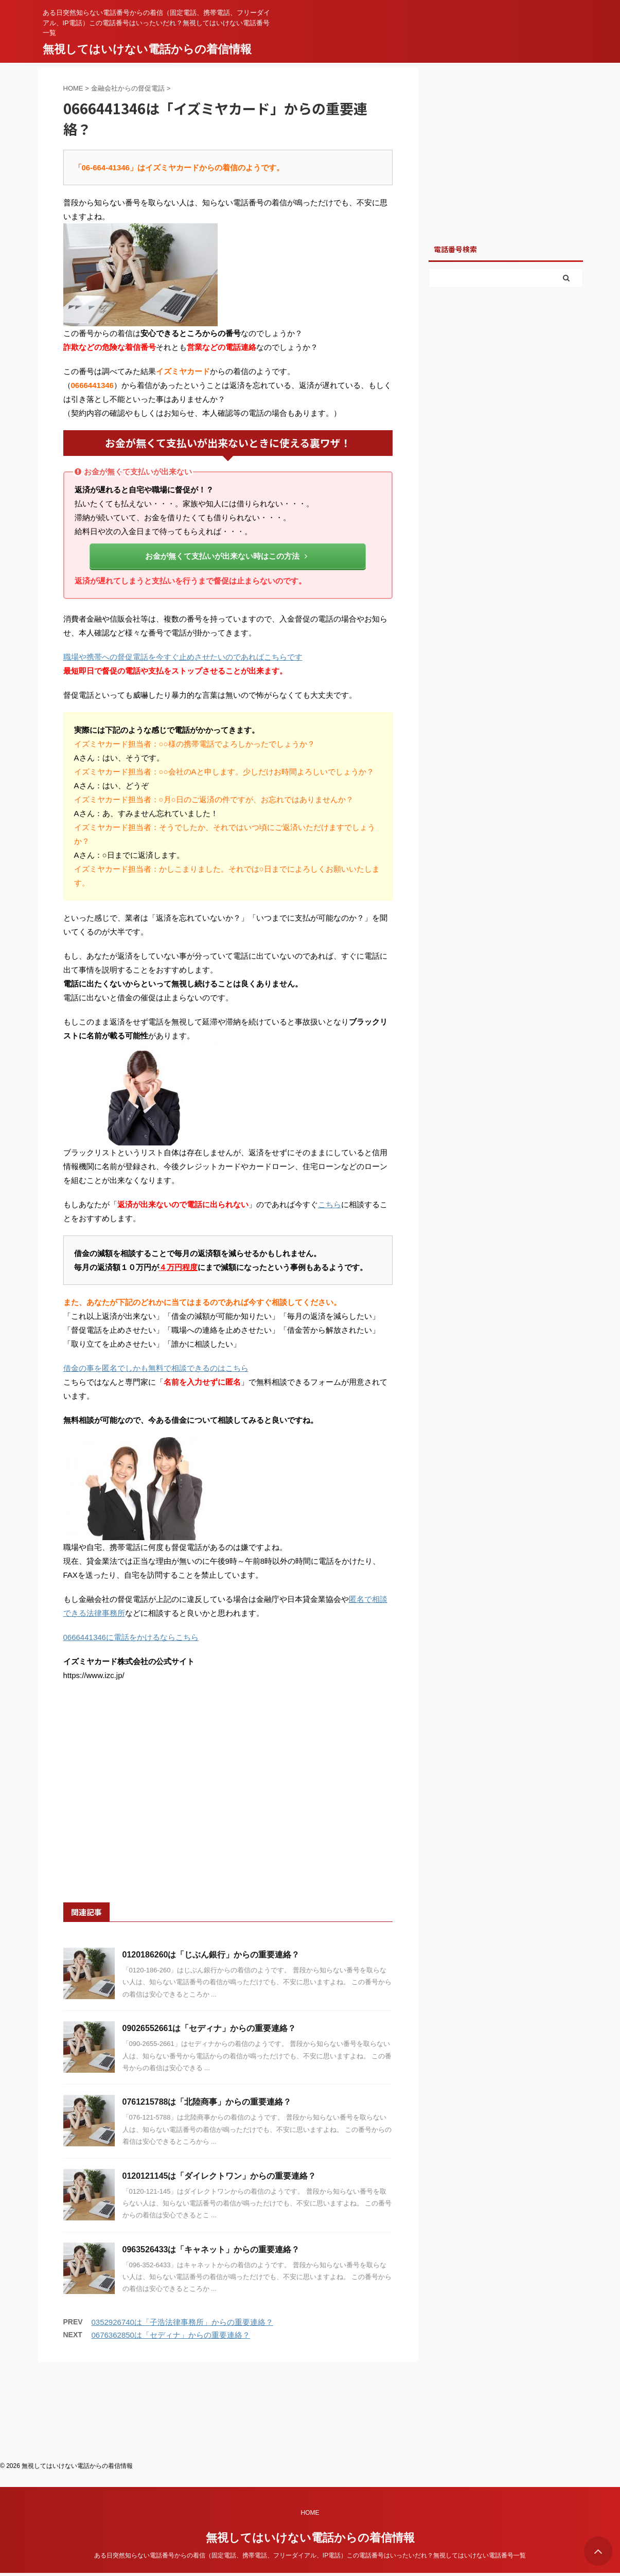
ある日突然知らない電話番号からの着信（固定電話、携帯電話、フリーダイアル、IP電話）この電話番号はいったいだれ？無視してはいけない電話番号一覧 (310, 2455)
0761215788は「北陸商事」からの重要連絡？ (207, 2101)
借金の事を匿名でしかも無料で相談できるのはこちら (156, 1368)
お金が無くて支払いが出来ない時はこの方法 (226, 556)
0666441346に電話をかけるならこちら (131, 1637)
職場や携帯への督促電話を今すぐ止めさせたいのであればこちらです (183, 656)
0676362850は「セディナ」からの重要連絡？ (171, 2335)
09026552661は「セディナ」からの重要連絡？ (209, 2028)
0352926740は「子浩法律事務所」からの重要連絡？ (182, 2322)
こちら (329, 1204)
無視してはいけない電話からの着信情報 (147, 49)
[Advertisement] (228, 1804)
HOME (310, 2412)
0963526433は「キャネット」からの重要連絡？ (211, 2249)
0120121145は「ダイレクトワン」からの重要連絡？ (219, 2176)
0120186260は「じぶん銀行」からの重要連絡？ (211, 1954)
